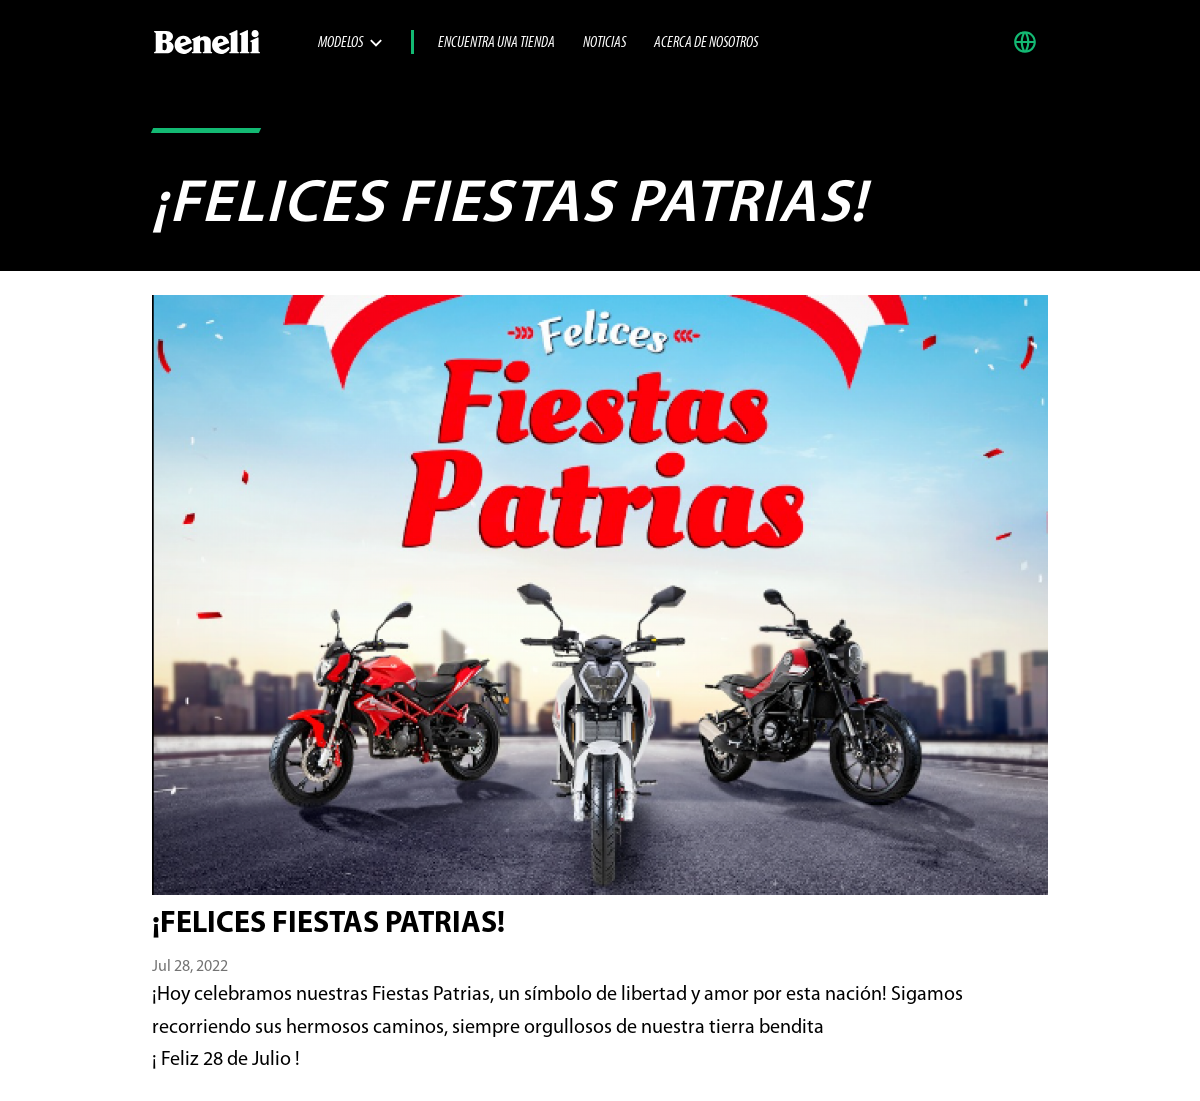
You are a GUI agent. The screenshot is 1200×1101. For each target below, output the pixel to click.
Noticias (604, 43)
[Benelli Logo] (235, 42)
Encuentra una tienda (496, 43)
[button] (1030, 42)
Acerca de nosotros (706, 43)
